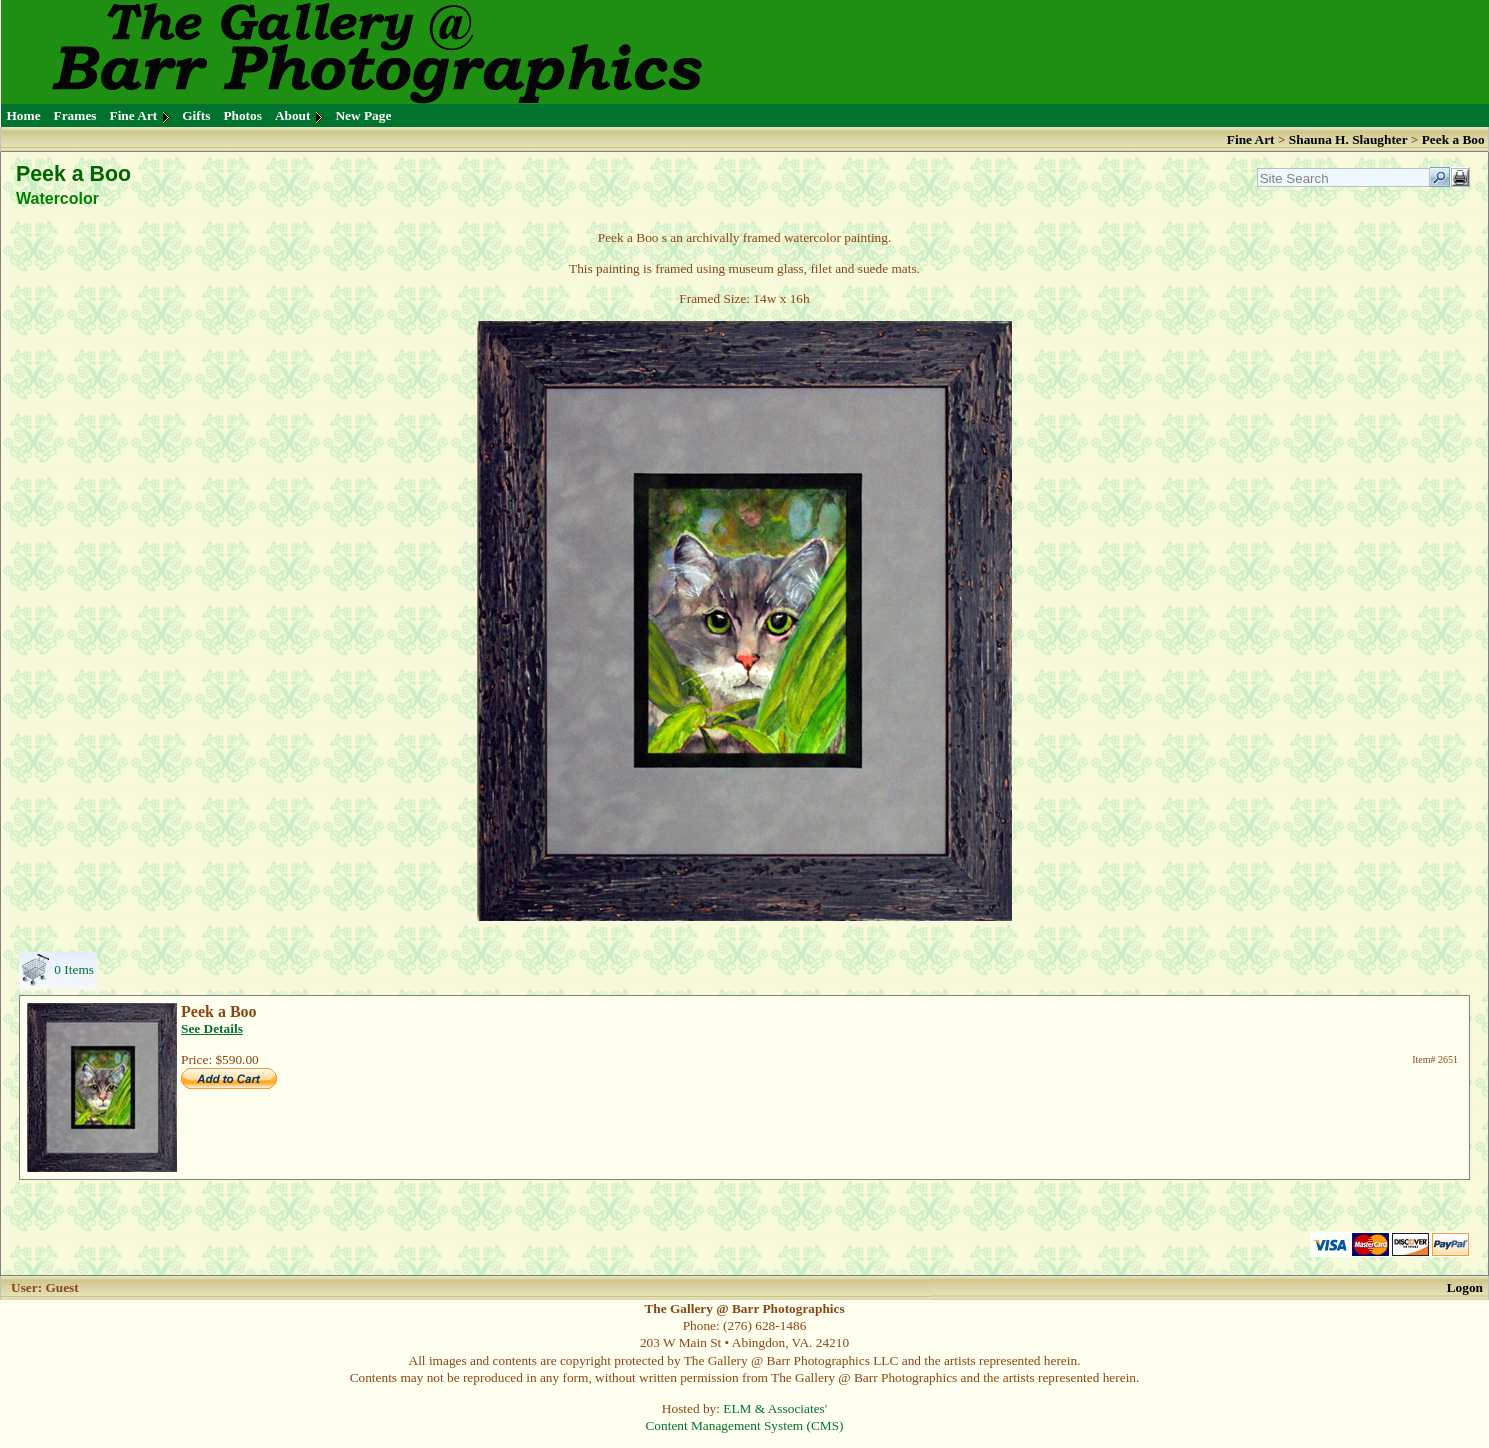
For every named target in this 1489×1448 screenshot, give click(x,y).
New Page (363, 115)
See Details (212, 1028)
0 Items (74, 969)
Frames (75, 115)
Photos (242, 115)
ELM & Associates (773, 1408)
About (293, 115)
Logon (1465, 1287)
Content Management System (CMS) (744, 1425)
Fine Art (134, 115)
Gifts (196, 115)
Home (24, 115)
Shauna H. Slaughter (1348, 139)
